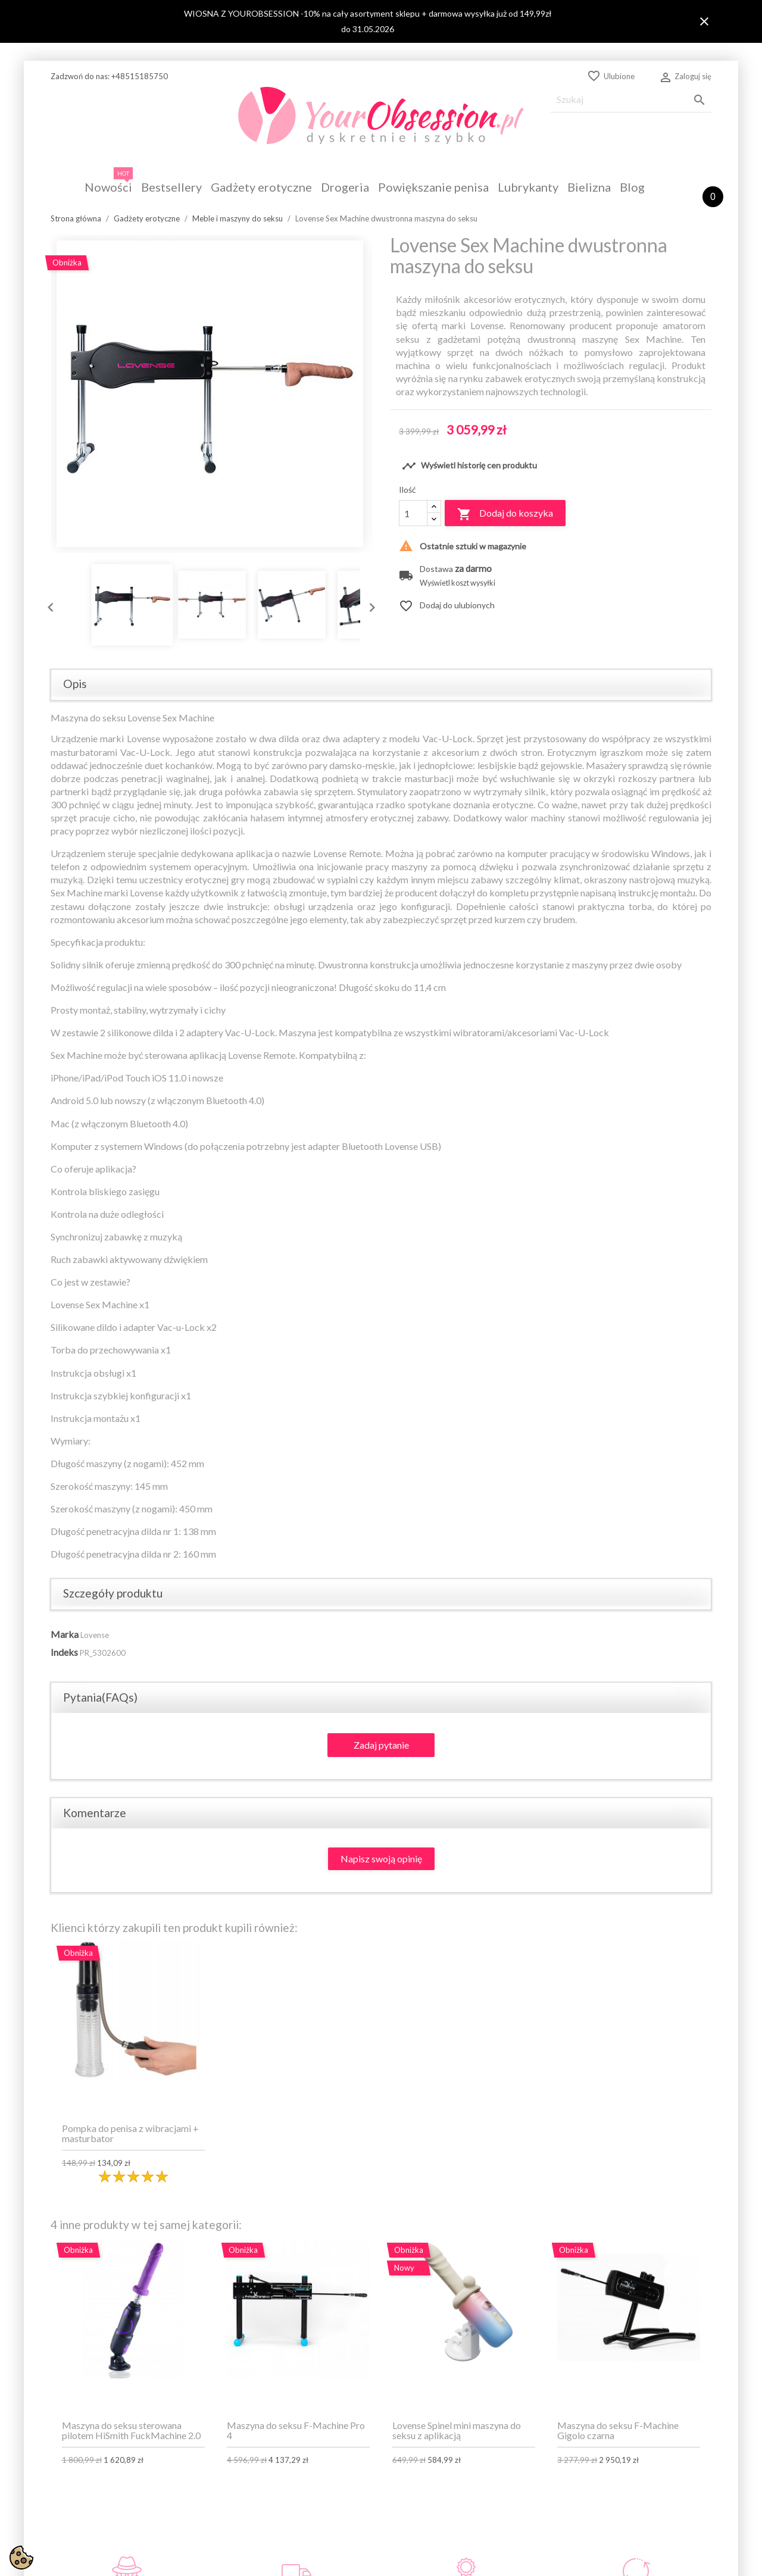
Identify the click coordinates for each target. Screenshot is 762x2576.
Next (369, 605)
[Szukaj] (631, 99)
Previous (48, 605)
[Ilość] (413, 513)
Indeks (64, 1652)
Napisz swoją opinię (381, 1858)
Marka (65, 1634)
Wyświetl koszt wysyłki (457, 583)
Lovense (94, 1635)
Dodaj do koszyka (505, 514)
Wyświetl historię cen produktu (469, 466)
